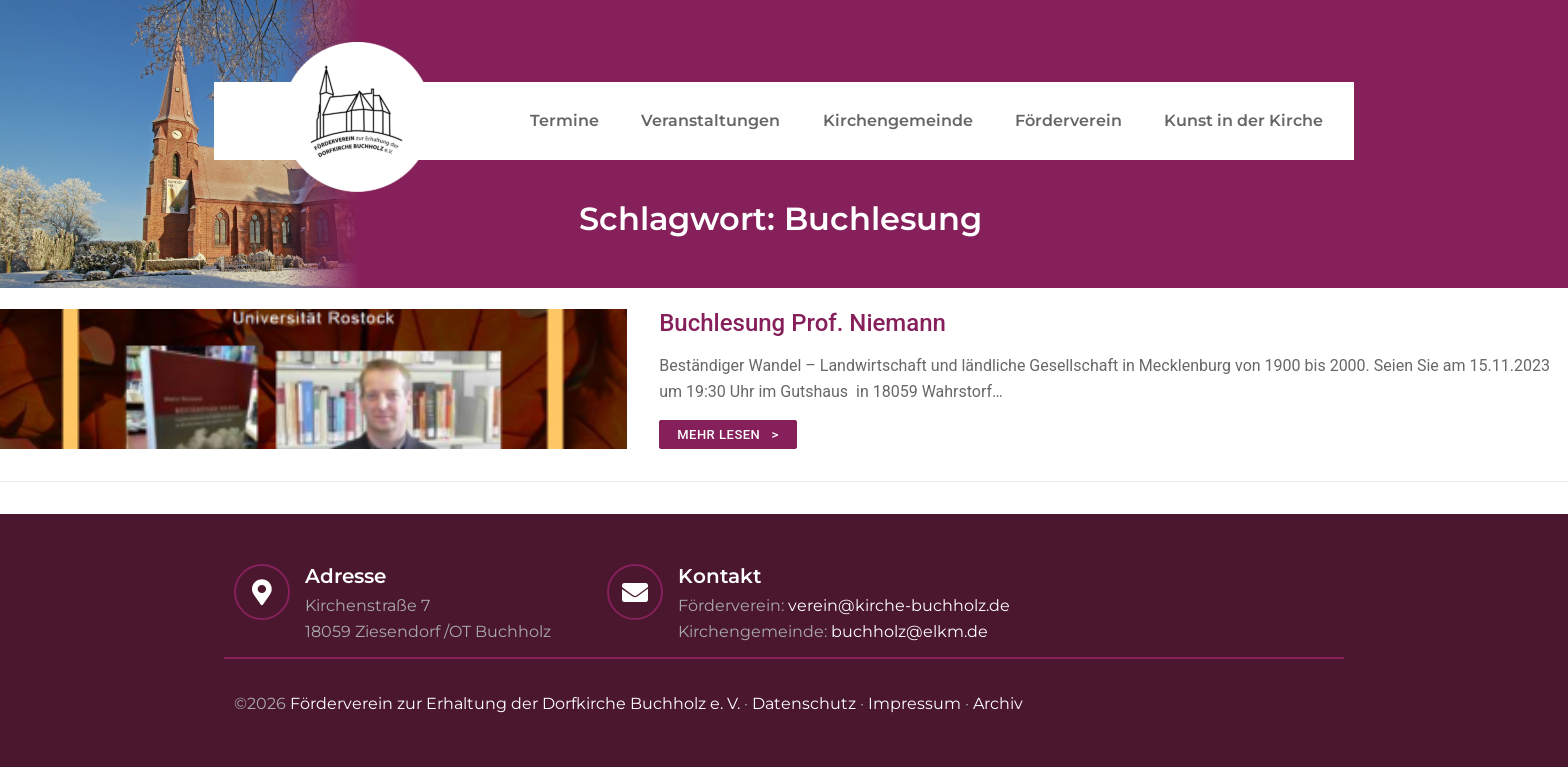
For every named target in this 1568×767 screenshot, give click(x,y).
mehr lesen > (728, 434)
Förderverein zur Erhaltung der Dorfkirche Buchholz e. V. (515, 703)
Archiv (998, 703)
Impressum (914, 703)
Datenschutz (804, 703)
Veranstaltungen (710, 120)
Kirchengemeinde (898, 120)
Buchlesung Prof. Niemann (802, 323)
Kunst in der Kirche (1243, 120)
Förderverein (1068, 120)
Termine (564, 120)
